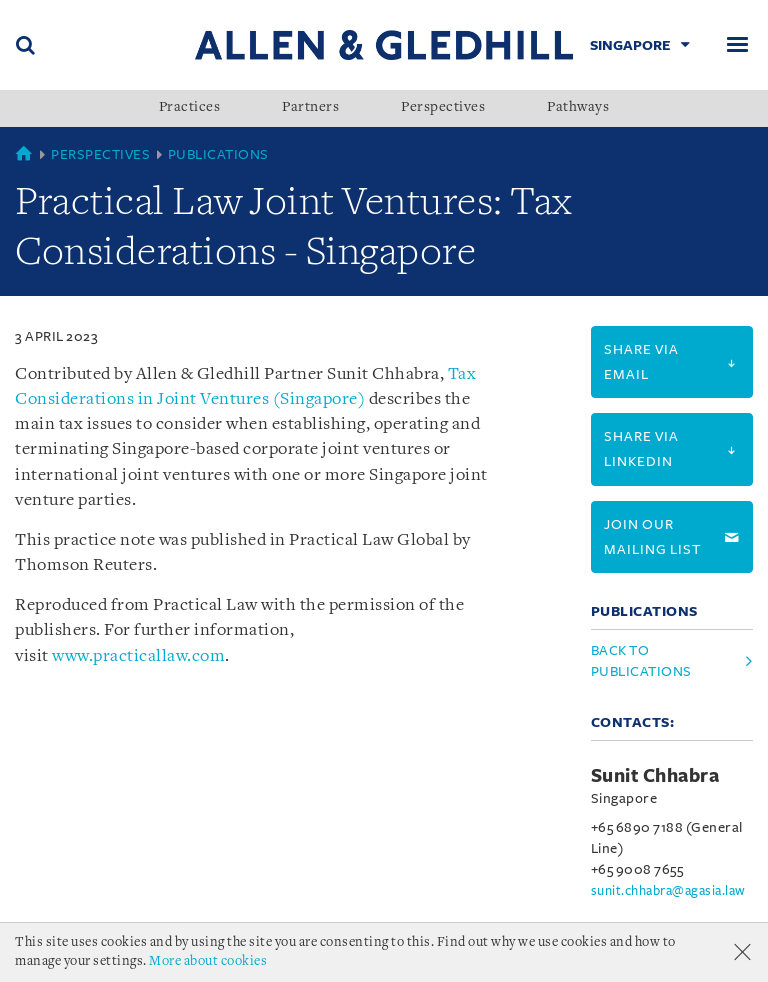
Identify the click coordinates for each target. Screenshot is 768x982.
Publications (218, 154)
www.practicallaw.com (138, 656)
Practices (190, 108)
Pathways (578, 108)
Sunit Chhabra (655, 776)
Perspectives (443, 108)
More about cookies (208, 961)
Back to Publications (641, 661)
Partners (310, 108)
